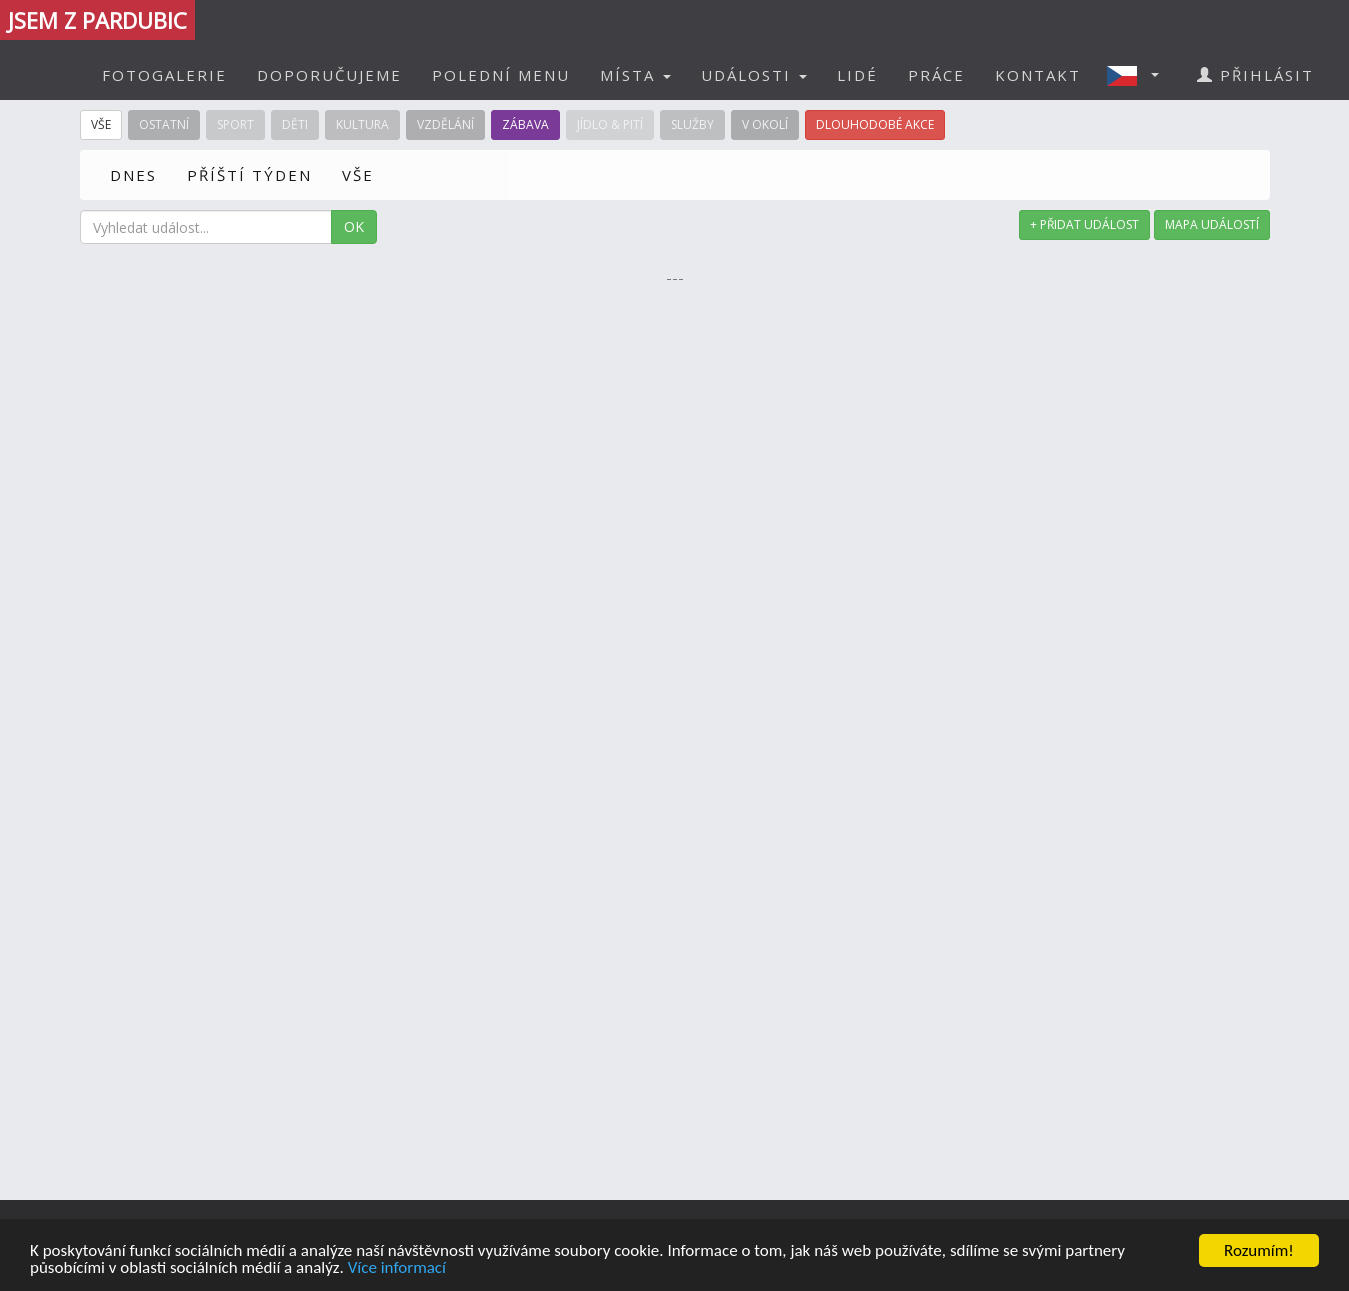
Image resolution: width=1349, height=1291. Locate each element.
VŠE (358, 175)
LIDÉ (857, 75)
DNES (133, 175)
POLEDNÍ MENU (501, 75)
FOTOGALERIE (164, 75)
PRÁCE (936, 75)
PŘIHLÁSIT (1255, 75)
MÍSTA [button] (635, 75)
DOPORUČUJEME (329, 75)
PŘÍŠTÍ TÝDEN (249, 175)
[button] (1139, 75)
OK (354, 226)
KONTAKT (1038, 75)
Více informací (397, 1268)
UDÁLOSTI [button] (754, 75)
